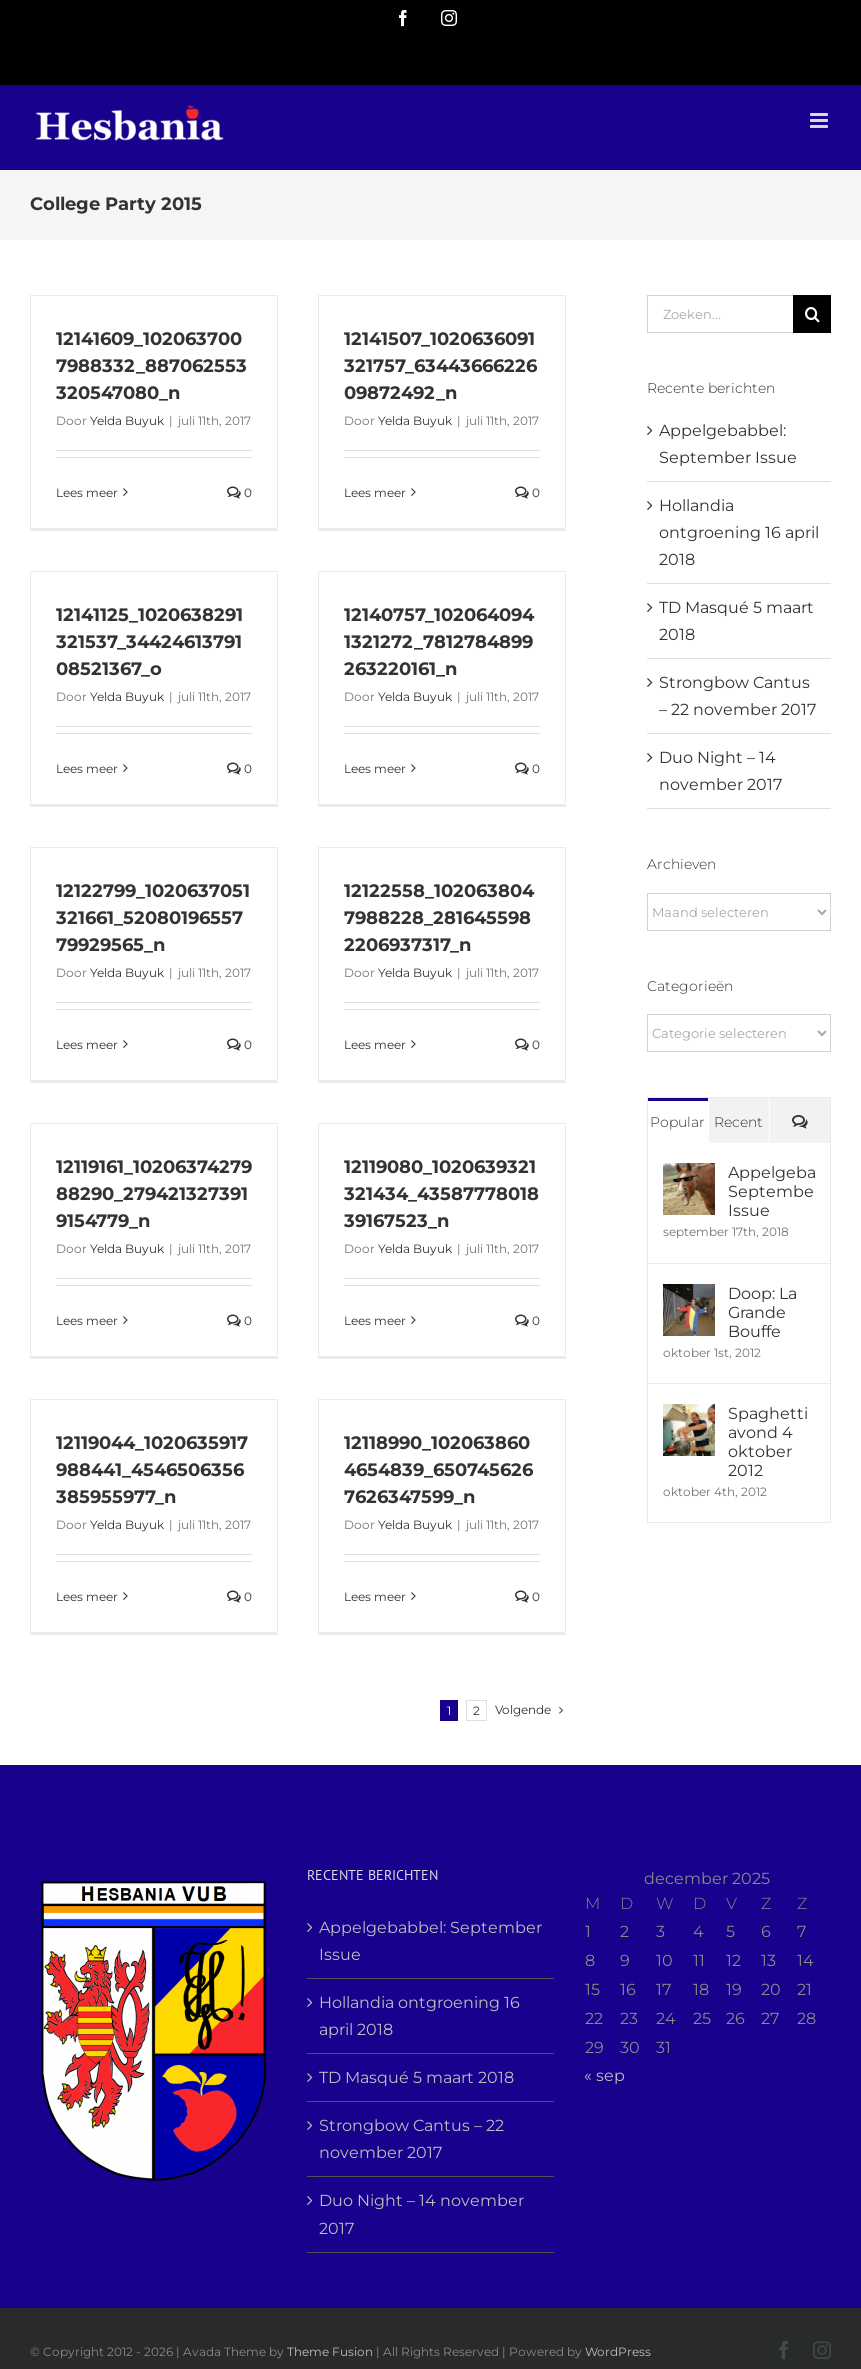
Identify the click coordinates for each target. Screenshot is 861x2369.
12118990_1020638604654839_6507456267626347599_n (438, 1470)
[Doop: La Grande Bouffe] (689, 1297)
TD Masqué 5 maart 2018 (416, 2077)
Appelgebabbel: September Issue (771, 1191)
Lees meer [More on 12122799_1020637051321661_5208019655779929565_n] (87, 1044)
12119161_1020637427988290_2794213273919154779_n (154, 1194)
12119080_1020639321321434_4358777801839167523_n (441, 1194)
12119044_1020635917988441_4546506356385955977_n (152, 1470)
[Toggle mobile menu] (820, 120)
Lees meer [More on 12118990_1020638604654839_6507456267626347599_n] (375, 1596)
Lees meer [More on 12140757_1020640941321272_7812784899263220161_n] (375, 768)
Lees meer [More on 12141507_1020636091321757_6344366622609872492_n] (375, 492)
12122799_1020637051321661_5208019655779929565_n (153, 918)
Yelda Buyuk (127, 420)
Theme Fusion (330, 2351)
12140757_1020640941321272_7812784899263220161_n (439, 642)
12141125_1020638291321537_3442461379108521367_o (149, 642)
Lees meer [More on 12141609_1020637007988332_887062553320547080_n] (87, 492)
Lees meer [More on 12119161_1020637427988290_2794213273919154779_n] (87, 1320)
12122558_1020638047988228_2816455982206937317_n (439, 918)
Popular (677, 1122)
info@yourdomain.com (519, 61)
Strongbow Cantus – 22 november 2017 (411, 2139)
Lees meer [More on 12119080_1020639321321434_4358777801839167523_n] (375, 1320)
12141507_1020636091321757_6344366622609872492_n (440, 366)
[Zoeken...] (720, 314)
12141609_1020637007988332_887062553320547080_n (151, 366)
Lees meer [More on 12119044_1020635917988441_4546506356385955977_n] (87, 1596)
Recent (738, 1122)
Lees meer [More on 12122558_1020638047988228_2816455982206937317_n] (375, 1044)
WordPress (618, 2351)
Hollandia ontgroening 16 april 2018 (739, 532)
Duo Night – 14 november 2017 (421, 2214)
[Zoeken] (812, 314)
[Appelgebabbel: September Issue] (689, 1176)
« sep (604, 2075)
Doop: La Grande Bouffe (762, 1312)
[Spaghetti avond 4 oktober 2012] (689, 1417)
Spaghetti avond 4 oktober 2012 (768, 1442)
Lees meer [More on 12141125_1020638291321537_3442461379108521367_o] (87, 768)
